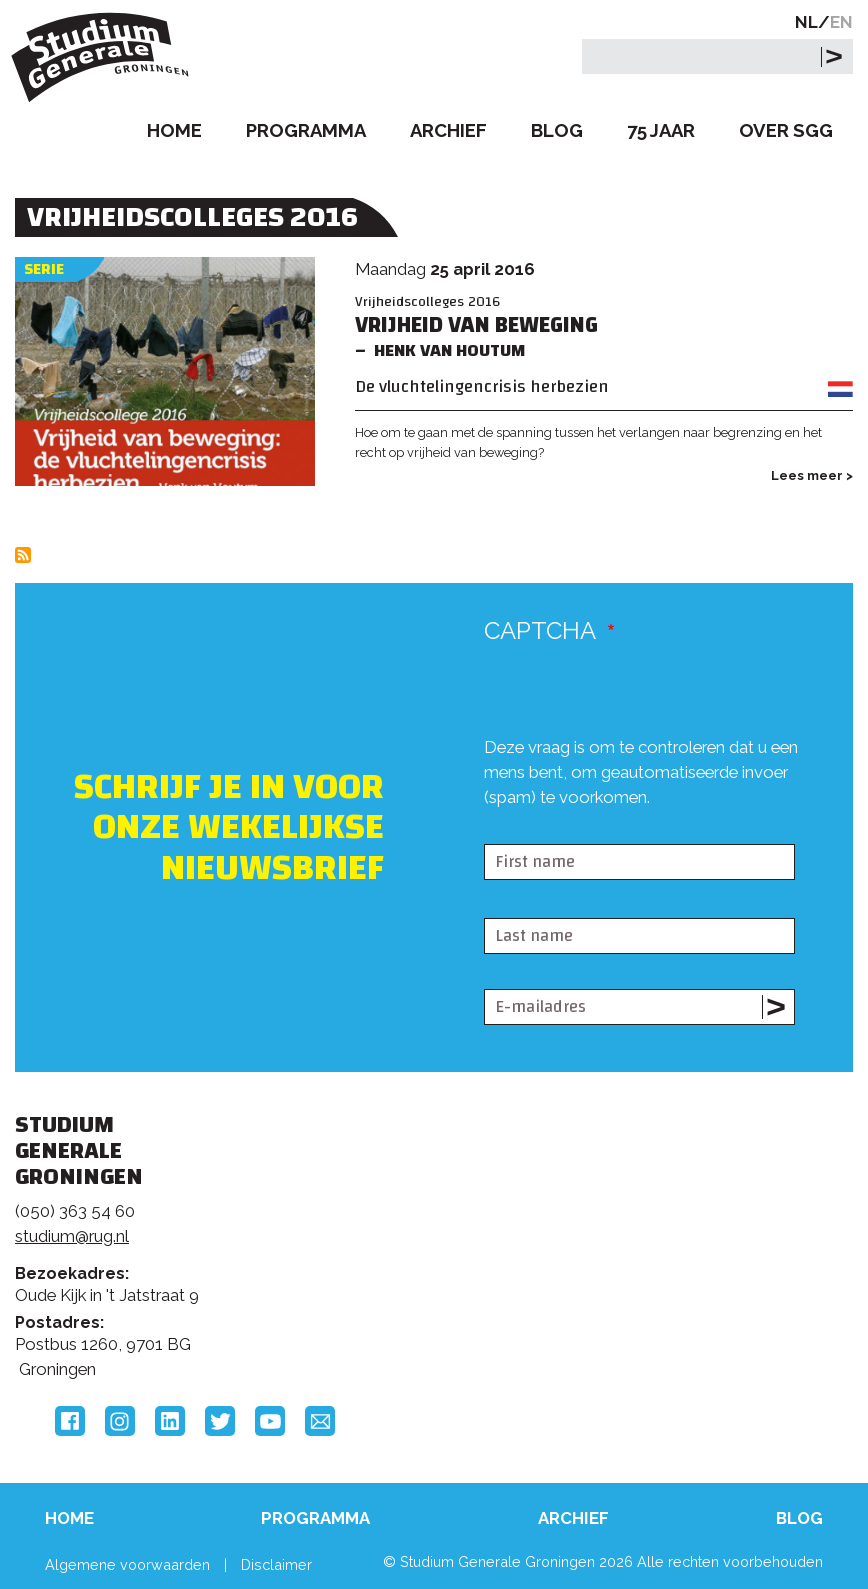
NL (806, 22)
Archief (448, 130)
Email (320, 1421)
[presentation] (636, 827)
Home (174, 130)
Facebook (70, 1421)
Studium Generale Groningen (105, 57)
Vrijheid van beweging (476, 325)
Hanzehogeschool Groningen (699, 1281)
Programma (306, 130)
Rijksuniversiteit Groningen (699, 1197)
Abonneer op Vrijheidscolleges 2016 (23, 555)
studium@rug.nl (72, 1236)
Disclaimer (276, 1564)
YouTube (270, 1421)
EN (841, 22)
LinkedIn (170, 1421)
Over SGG (786, 130)
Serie (44, 269)
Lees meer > (812, 475)
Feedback (422, 1226)
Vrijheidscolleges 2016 (427, 301)
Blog (557, 130)
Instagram (120, 1421)
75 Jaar (661, 130)
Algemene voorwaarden (127, 1564)
